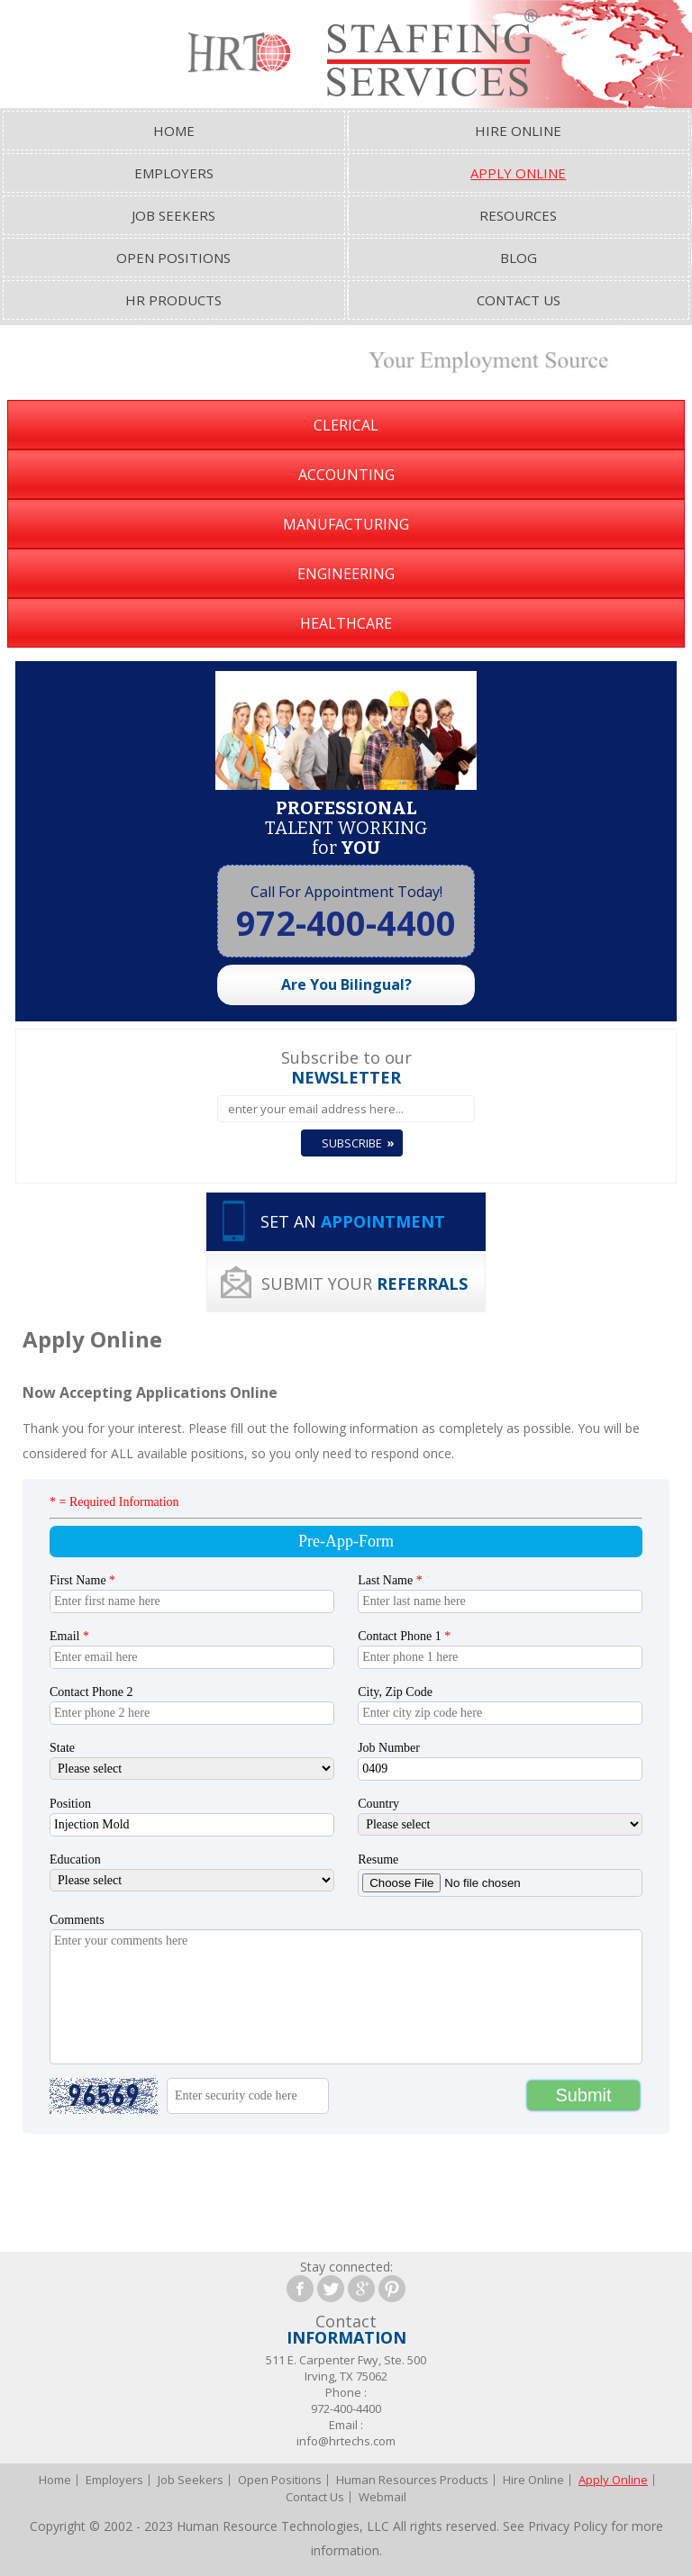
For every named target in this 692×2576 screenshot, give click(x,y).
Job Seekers (173, 215)
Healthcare (346, 623)
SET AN (352, 1221)
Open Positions (173, 258)
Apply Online (518, 173)
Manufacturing (346, 524)
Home (174, 131)
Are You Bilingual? (346, 984)
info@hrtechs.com (346, 2441)
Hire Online (518, 131)
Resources (518, 215)
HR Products (173, 300)
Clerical (346, 425)
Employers (174, 173)
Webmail (382, 2497)
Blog (518, 258)
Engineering (346, 574)
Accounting (346, 475)
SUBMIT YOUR (364, 1283)
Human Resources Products (412, 2480)
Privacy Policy (567, 2526)
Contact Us (518, 300)
